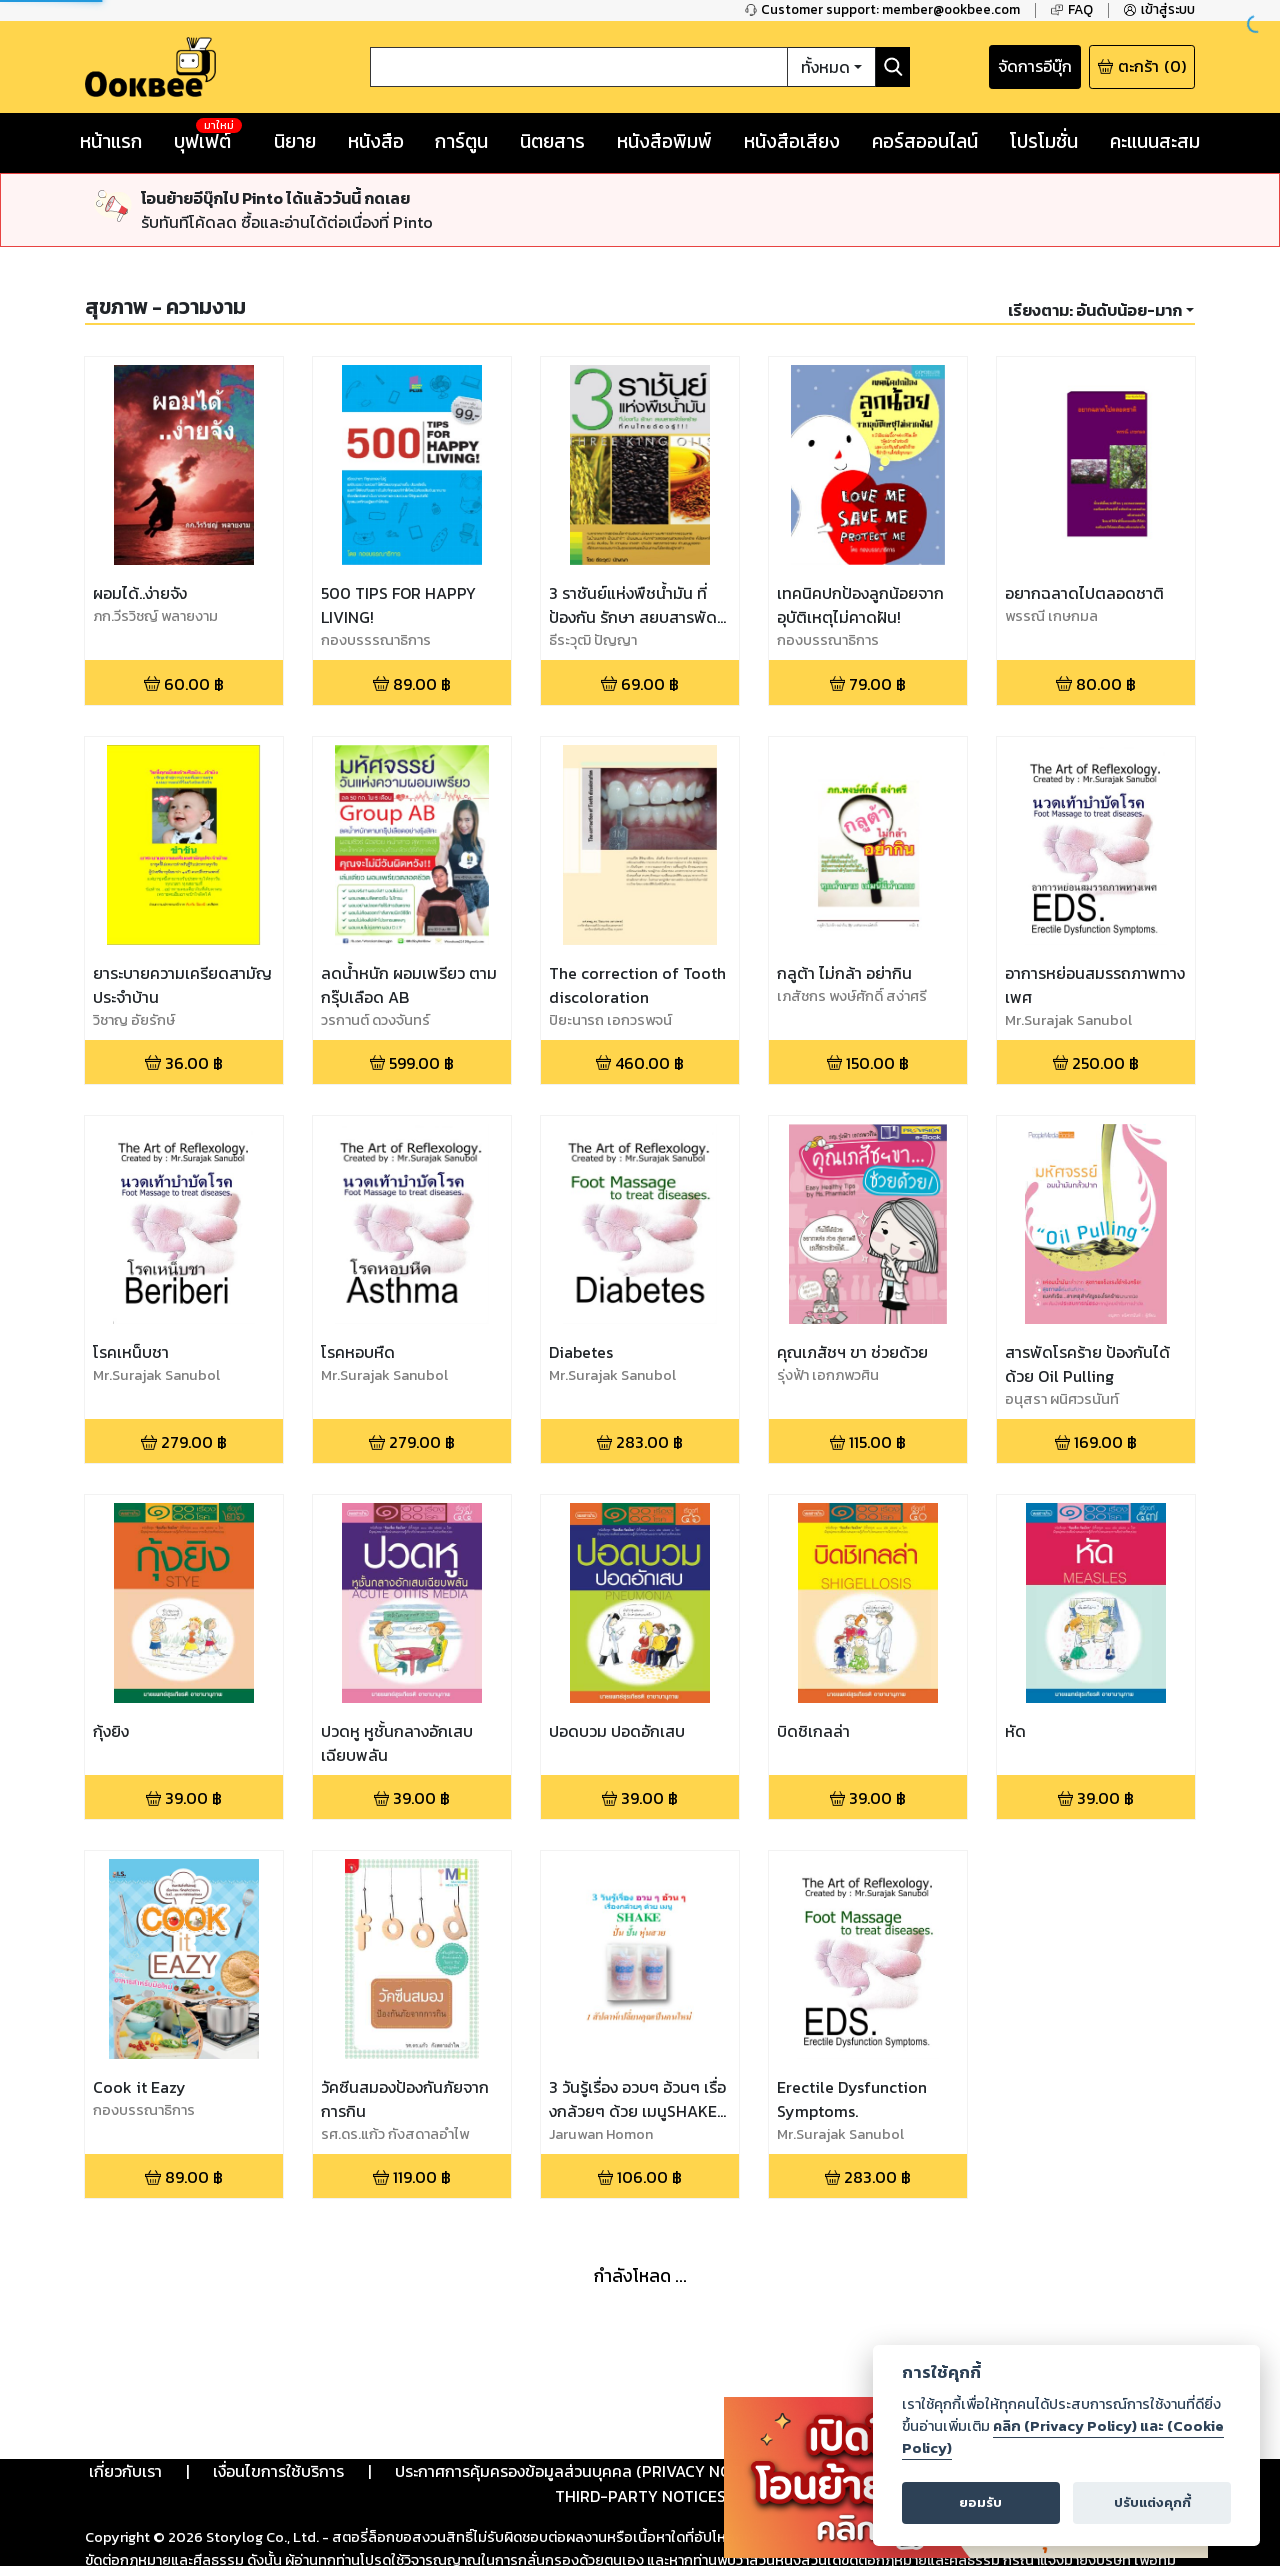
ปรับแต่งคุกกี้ (1152, 2502)
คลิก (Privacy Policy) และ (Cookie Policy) (1063, 2437)
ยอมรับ (980, 2502)
